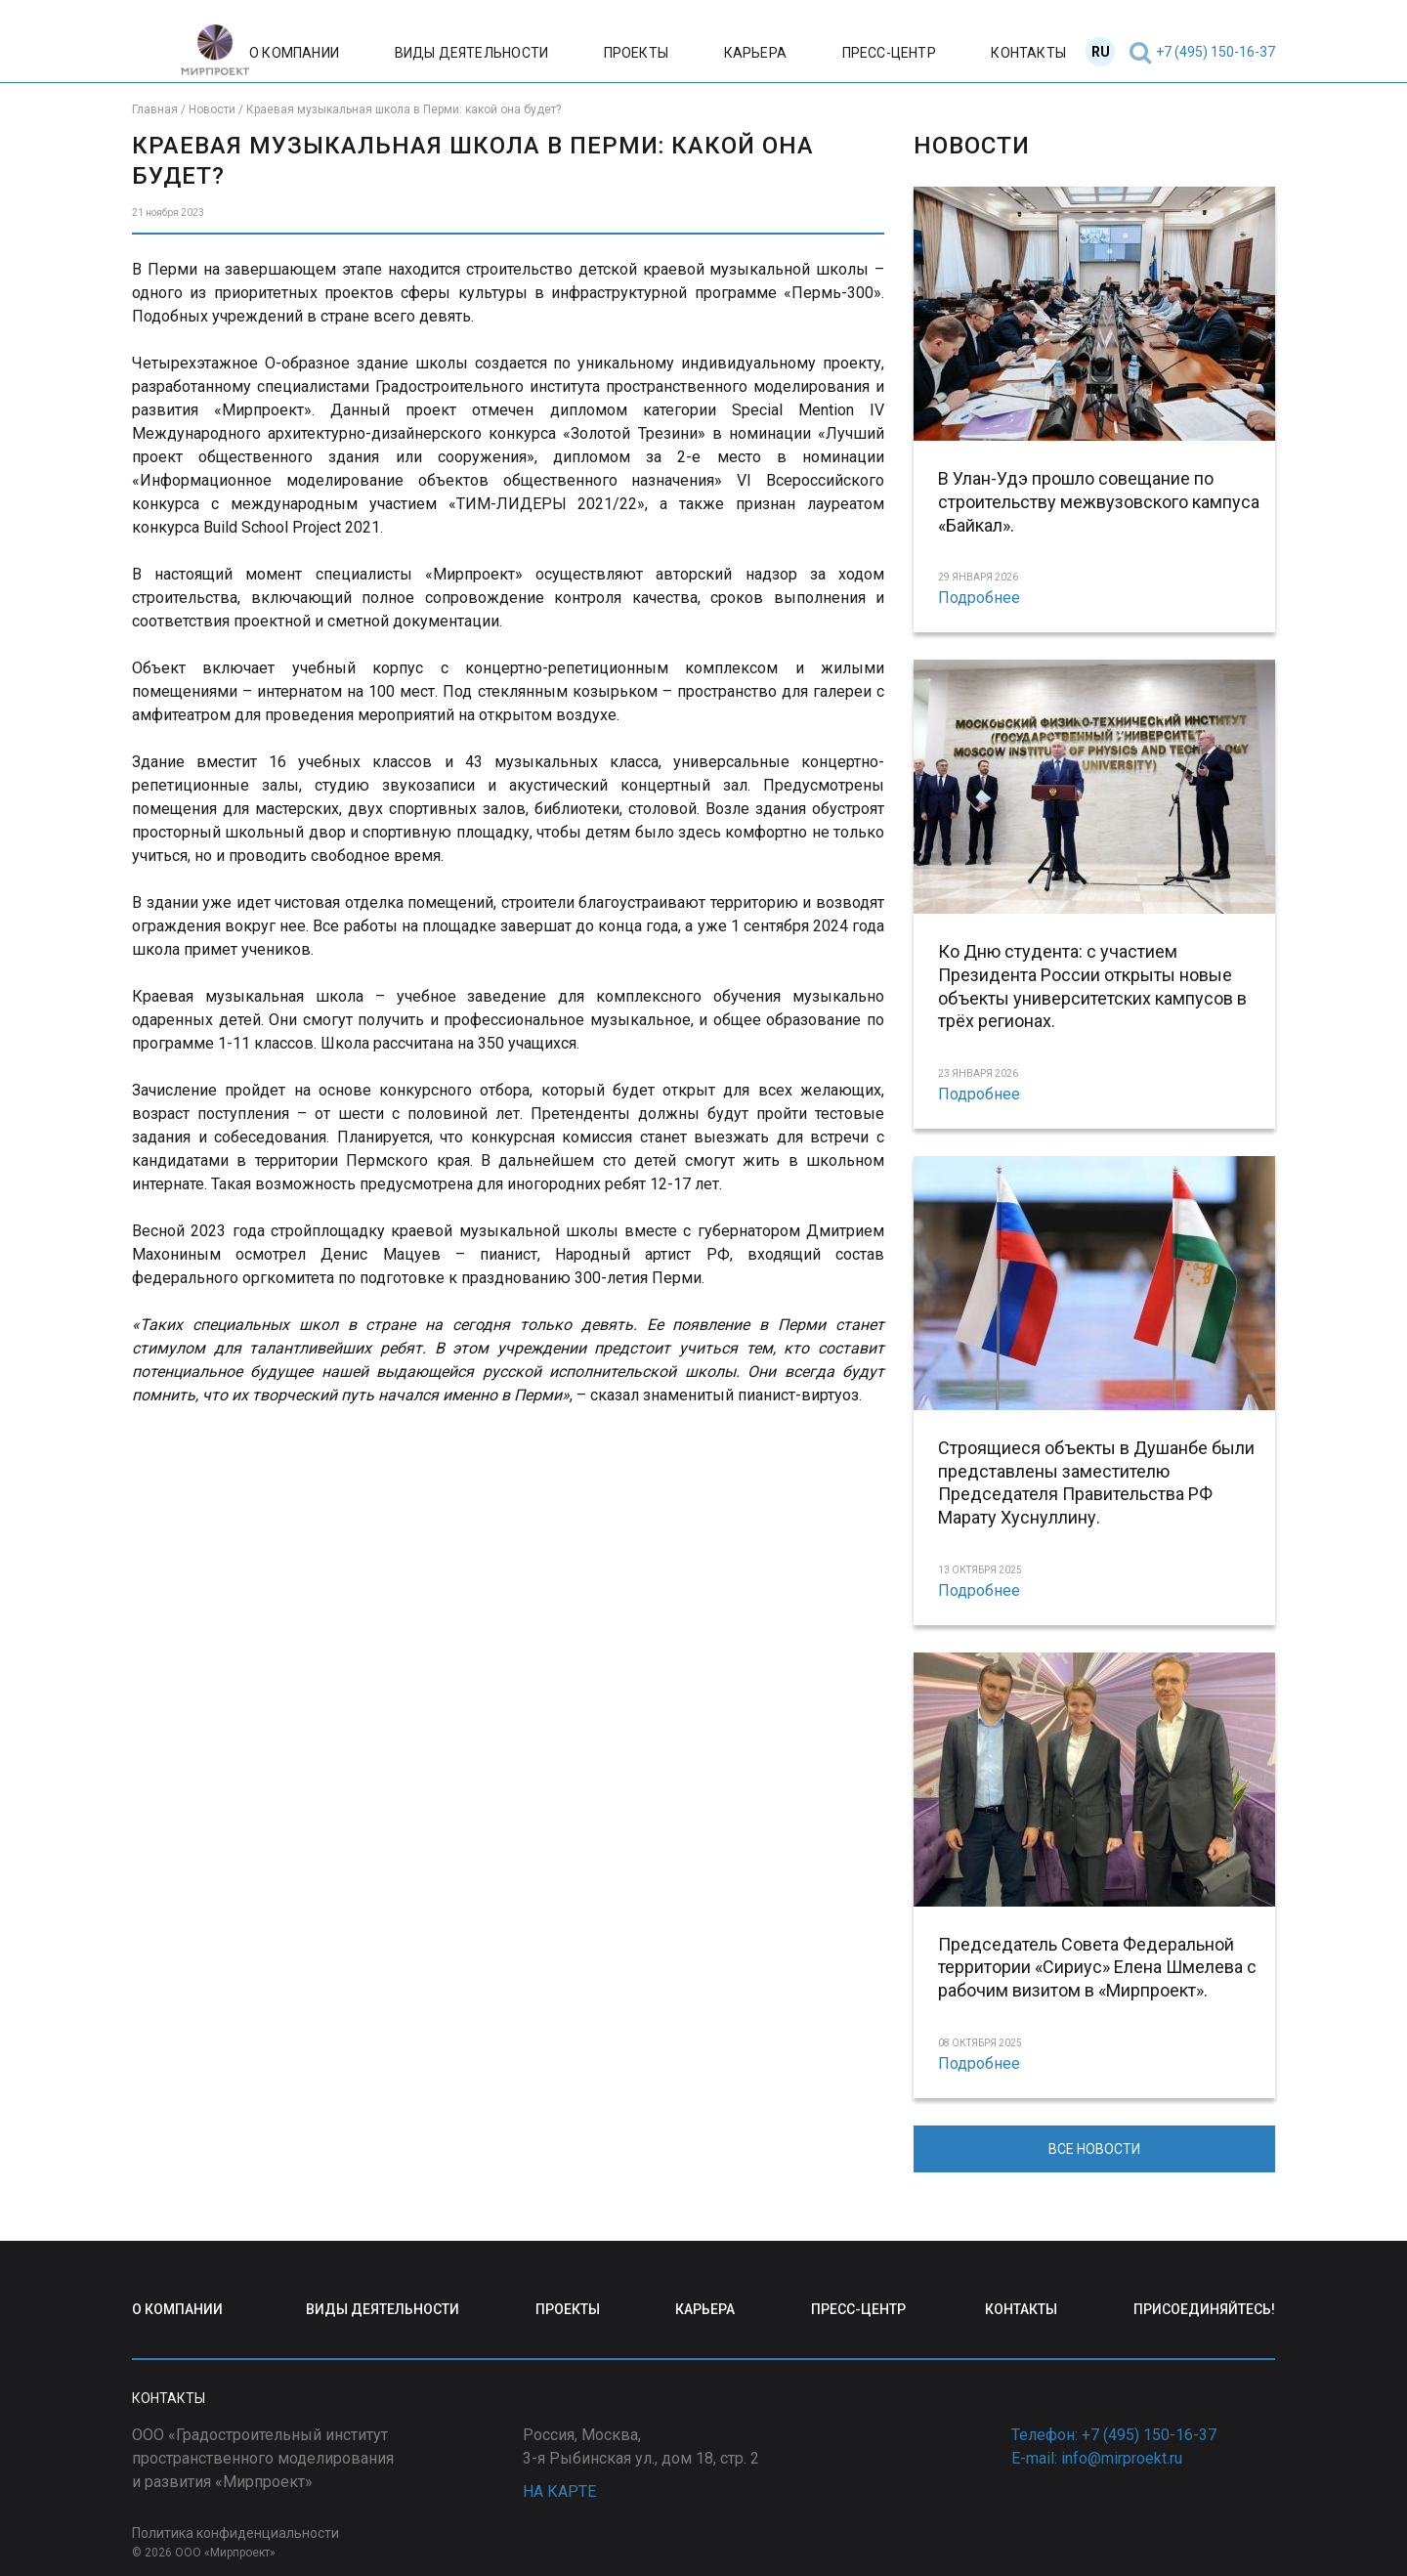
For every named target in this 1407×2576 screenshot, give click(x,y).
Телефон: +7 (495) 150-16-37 (1113, 2435)
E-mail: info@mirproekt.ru (1096, 2458)
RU (1100, 52)
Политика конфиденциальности (235, 2533)
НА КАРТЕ (559, 2491)
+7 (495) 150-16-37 (1215, 52)
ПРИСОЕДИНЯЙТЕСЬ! (1204, 2309)
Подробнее (979, 597)
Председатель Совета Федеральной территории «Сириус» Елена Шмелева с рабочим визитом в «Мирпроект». (1097, 1967)
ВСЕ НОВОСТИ (1094, 2149)
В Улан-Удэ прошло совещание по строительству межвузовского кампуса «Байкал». (1098, 502)
